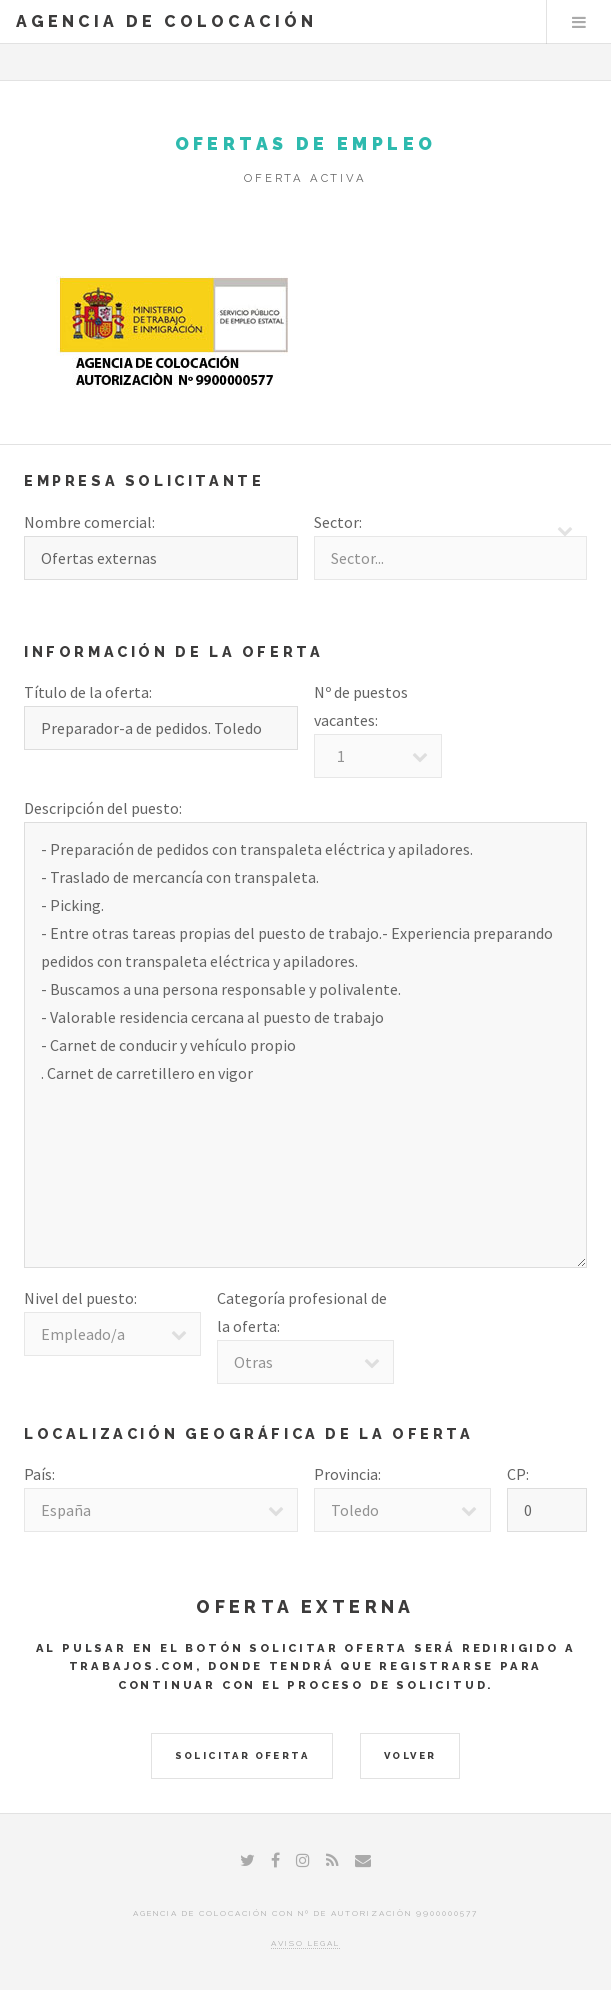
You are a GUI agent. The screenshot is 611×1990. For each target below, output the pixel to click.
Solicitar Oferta (242, 1755)
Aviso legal (305, 1943)
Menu (579, 22)
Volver (410, 1755)
